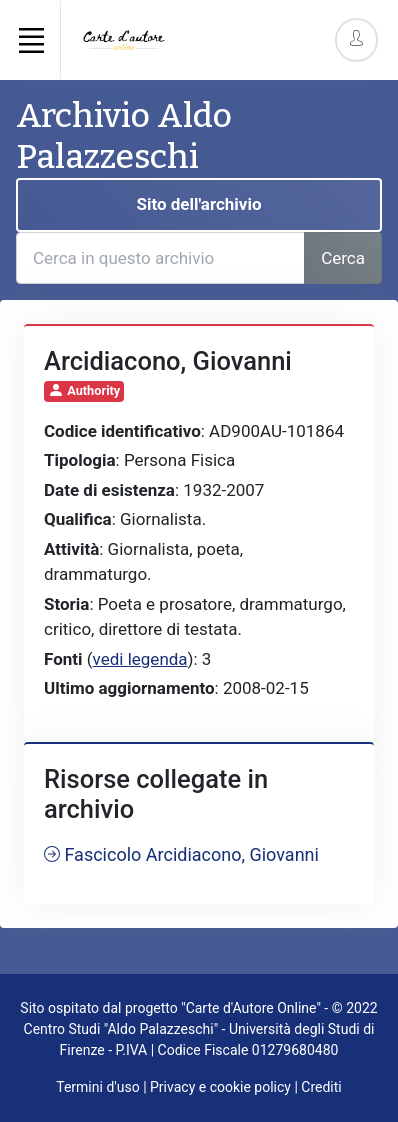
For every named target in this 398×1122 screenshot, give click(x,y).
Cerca (343, 258)
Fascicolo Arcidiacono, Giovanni (181, 854)
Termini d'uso (97, 1087)
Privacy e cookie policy (220, 1087)
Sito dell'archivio (198, 204)
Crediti (321, 1087)
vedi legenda (140, 659)
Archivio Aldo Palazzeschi (124, 136)
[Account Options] (356, 39)
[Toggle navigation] (31, 40)
